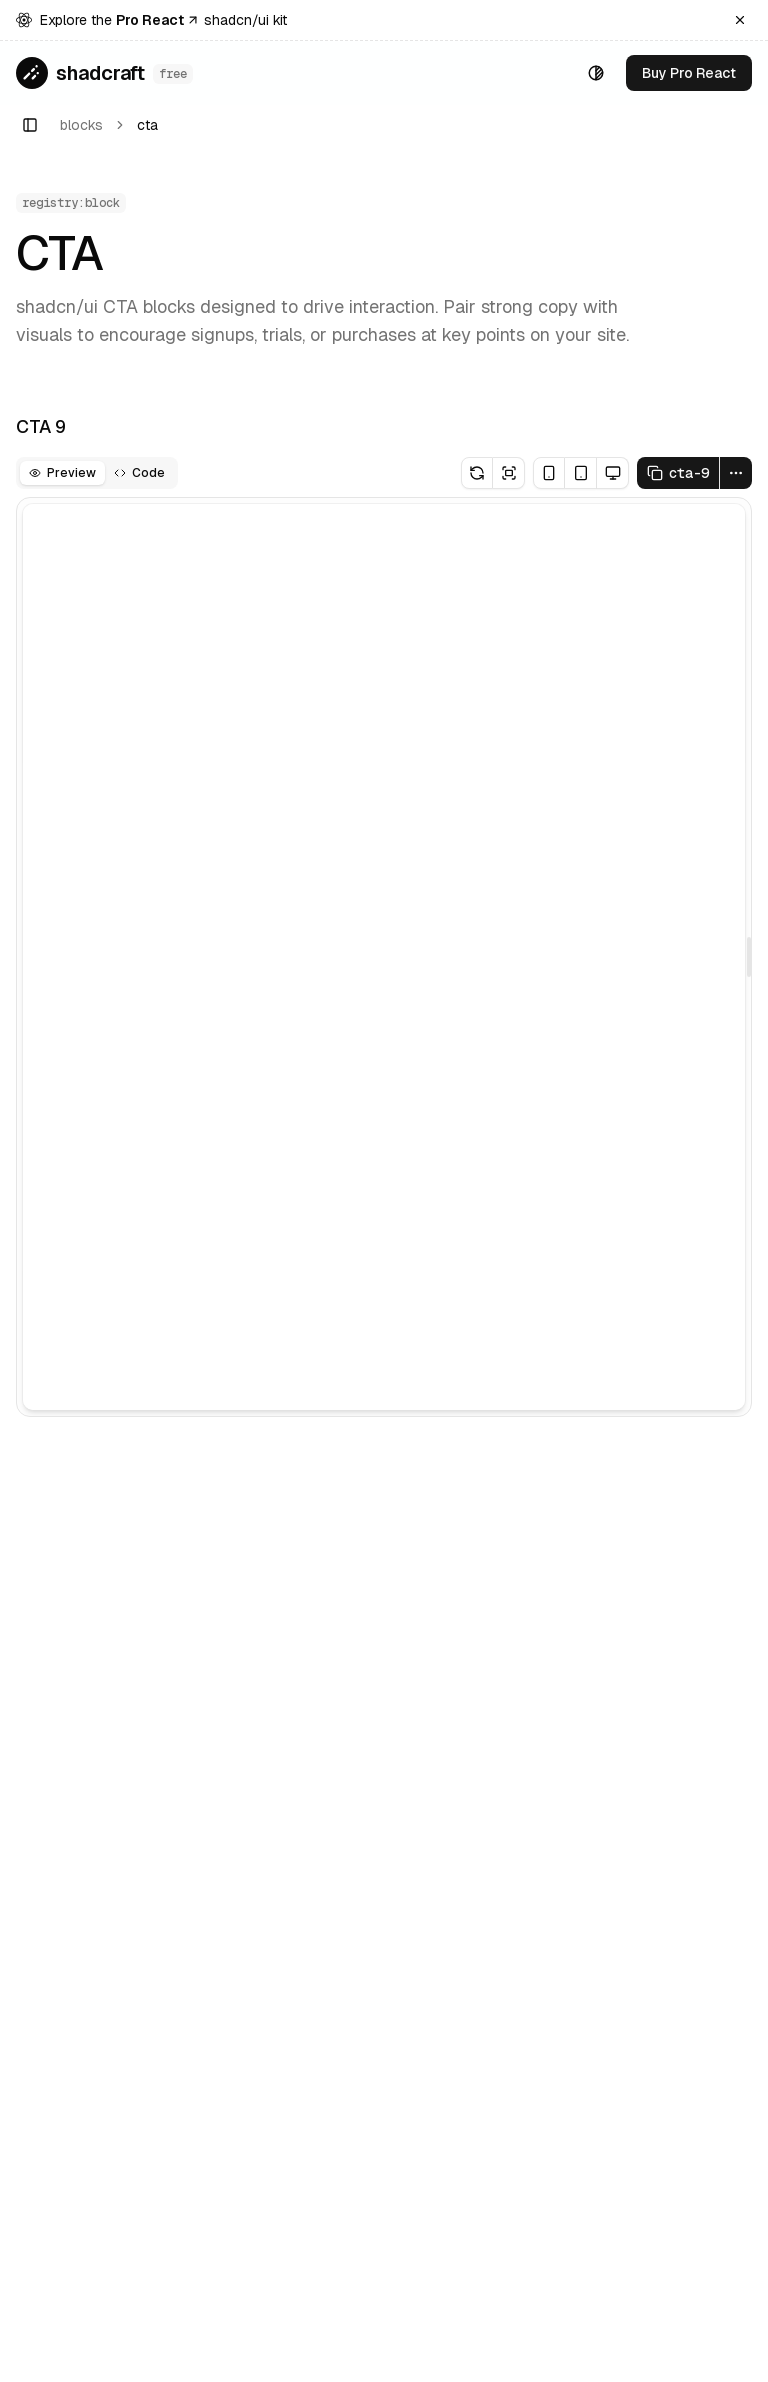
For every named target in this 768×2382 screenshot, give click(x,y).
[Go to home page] (104, 73)
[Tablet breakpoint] (581, 473)
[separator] (749, 957)
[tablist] (97, 473)
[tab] (62, 473)
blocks (81, 125)
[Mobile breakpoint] (549, 473)
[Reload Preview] (477, 473)
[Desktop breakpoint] (613, 473)
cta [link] (147, 125)
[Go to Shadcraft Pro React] (689, 73)
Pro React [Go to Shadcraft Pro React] (158, 20)
